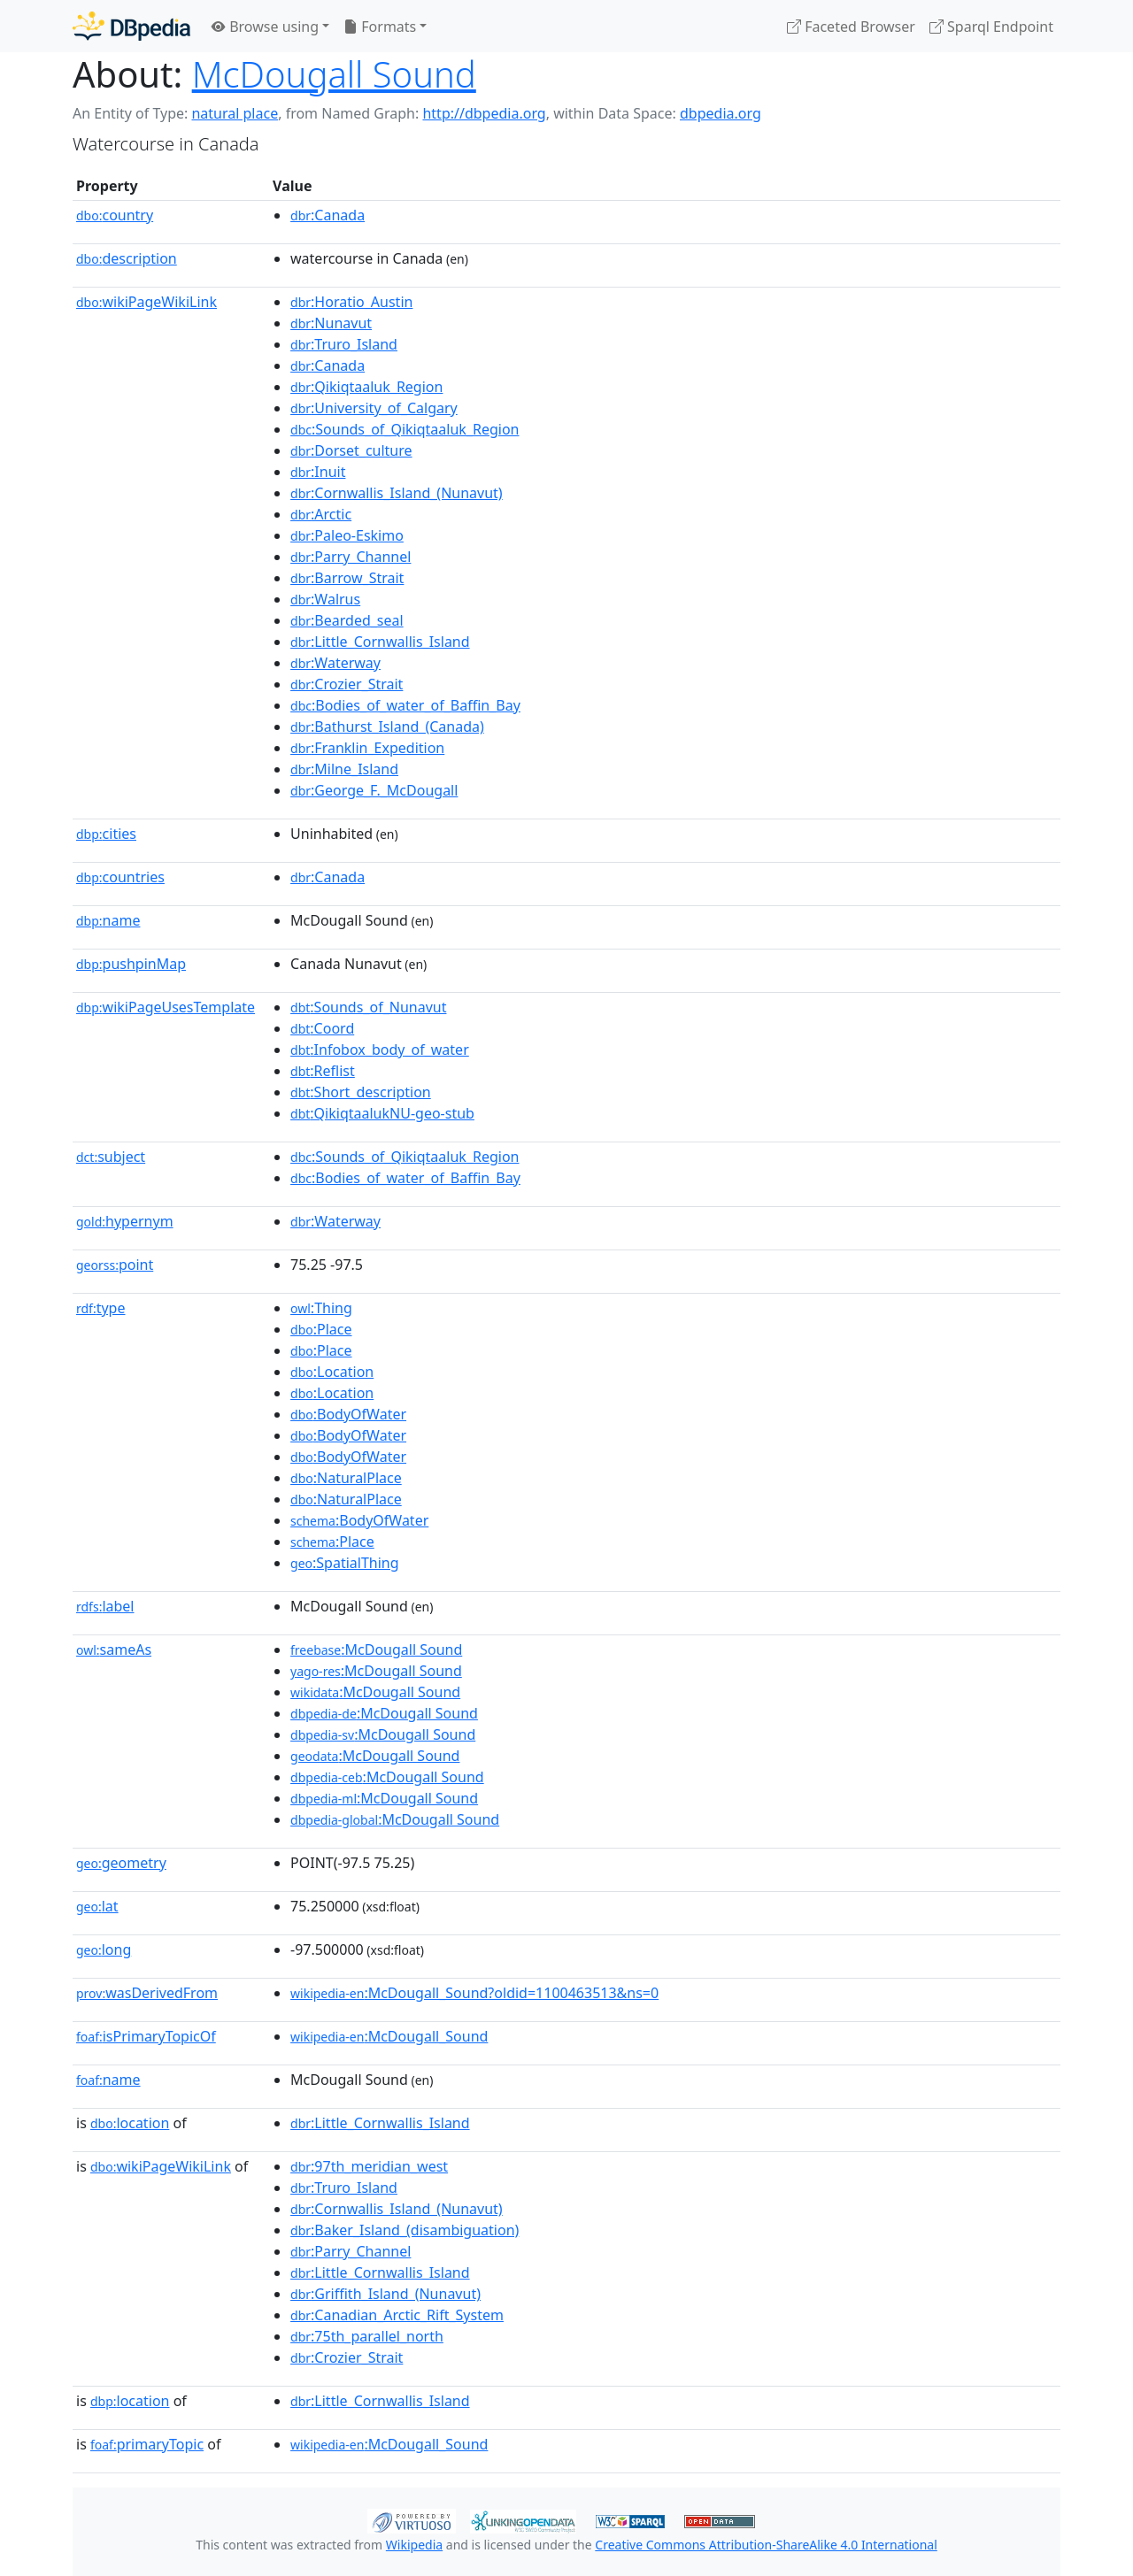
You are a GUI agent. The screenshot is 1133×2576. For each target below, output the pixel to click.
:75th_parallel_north (366, 2336)
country (114, 215)
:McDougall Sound (376, 1649)
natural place (234, 113)
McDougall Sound (334, 74)
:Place (320, 1329)
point (114, 1264)
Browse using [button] (265, 26)
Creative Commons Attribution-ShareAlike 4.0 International (765, 2544)
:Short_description (360, 1092)
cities (106, 833)
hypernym (124, 1221)
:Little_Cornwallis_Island (380, 641)
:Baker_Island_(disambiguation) (404, 2230)
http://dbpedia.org (483, 113)
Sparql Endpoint (991, 26)
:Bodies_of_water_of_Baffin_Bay (405, 705)
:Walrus (325, 599)
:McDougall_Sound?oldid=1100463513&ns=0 (474, 1993)
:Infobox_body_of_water (379, 1049)
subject (110, 1156)
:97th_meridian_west (369, 2166)
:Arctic (320, 514)
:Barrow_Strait (347, 578)
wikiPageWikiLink (146, 301)
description (126, 258)
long (103, 1949)
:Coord (322, 1028)
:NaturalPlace (346, 1478)
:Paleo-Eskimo (347, 535)
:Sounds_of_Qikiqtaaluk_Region (404, 429)
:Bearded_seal (347, 620)
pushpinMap (131, 963)
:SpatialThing (344, 1563)
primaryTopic (147, 2444)
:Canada (327, 215)
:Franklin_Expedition (367, 747)
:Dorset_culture (351, 450)
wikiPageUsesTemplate (165, 1007)
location (129, 2123)
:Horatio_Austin (351, 301)
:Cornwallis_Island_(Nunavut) (396, 493)
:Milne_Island (344, 769)
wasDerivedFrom (147, 1993)
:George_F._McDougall (374, 790)
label (105, 1606)
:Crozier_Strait (346, 684)
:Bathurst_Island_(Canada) (387, 726)
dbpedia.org (720, 113)
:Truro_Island (343, 344)
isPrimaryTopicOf (146, 2036)
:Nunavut (331, 323)
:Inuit (317, 471)
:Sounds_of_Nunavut (368, 1007)
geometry (121, 1862)
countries (120, 877)
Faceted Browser (851, 26)
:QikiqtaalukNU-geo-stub (382, 1113)
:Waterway (335, 663)
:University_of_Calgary (374, 408)
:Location (332, 1371)
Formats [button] (379, 26)
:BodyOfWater (348, 1414)
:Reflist (322, 1070)
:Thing (321, 1308)
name (108, 920)
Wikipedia (414, 2544)
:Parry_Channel (350, 556)
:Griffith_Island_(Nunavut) (385, 2293)
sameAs (113, 1649)
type (101, 1308)
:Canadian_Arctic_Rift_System (397, 2315)
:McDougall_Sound (389, 2036)
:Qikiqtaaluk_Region (366, 386)
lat (97, 1906)
